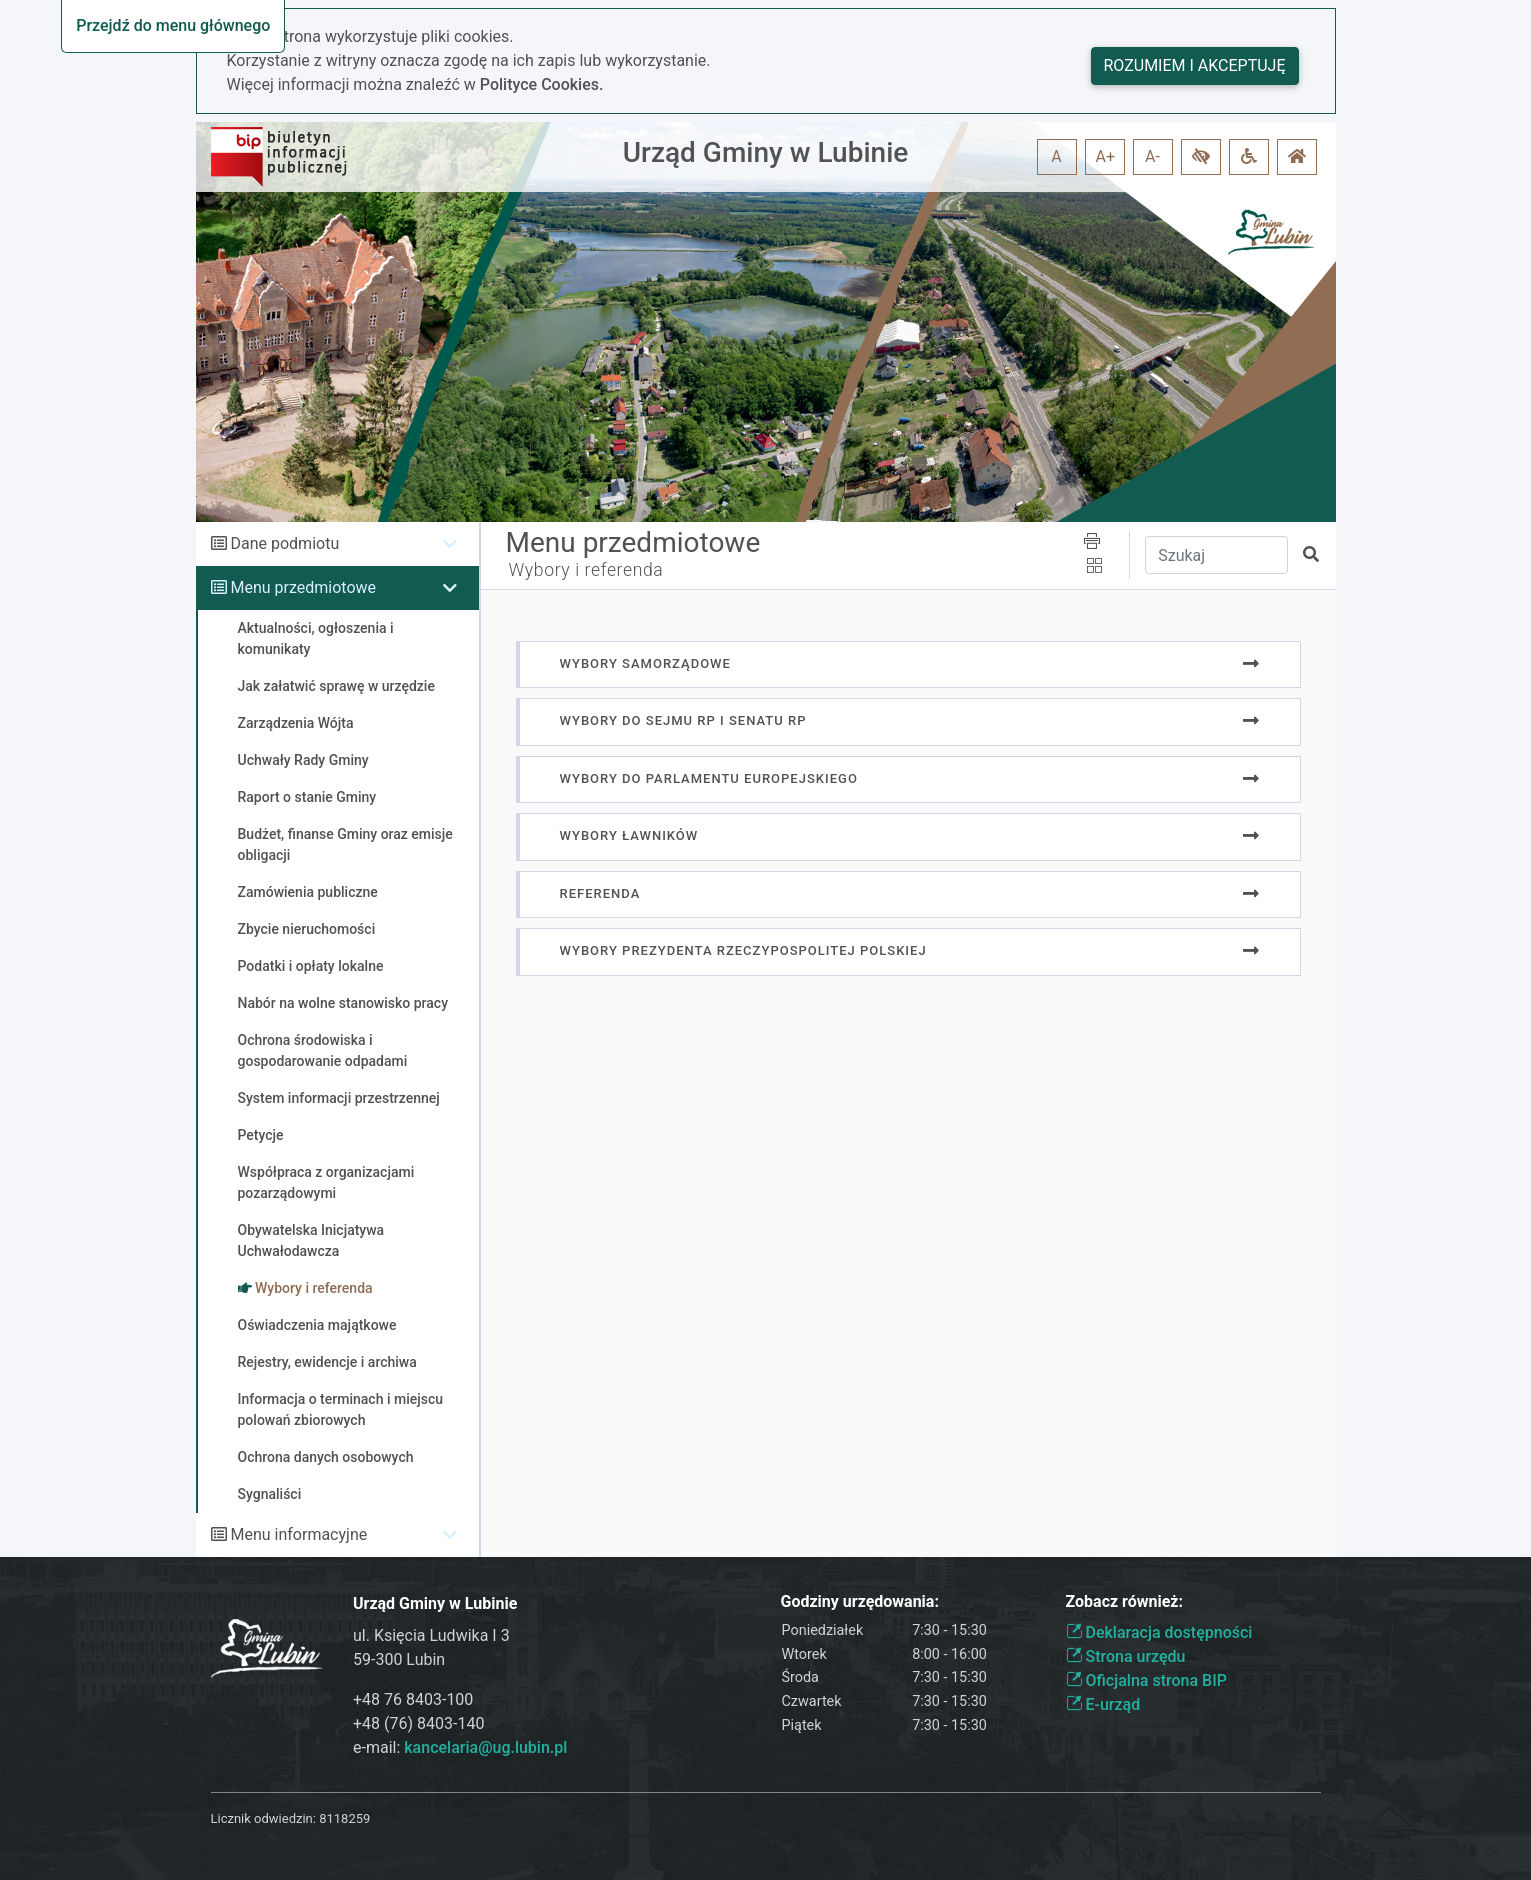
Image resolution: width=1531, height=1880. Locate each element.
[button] (1201, 157)
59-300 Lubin (399, 1659)
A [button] (1056, 156)
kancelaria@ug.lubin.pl (485, 1747)
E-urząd (1103, 1704)
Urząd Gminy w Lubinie (766, 152)
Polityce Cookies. (542, 84)
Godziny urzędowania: (860, 1601)
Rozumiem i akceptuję (1195, 65)
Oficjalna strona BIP (1146, 1680)
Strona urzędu (1126, 1656)
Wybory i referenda (586, 570)
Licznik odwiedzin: (263, 1818)
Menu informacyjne (298, 1534)
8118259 (344, 1818)
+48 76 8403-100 (413, 1699)
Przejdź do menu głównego (173, 25)
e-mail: (460, 1747)
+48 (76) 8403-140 (418, 1723)
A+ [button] (1106, 156)
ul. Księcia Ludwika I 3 (431, 1635)
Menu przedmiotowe (303, 587)
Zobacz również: (1125, 1601)
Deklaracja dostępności (1159, 1632)
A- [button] (1152, 156)
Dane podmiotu (284, 543)
